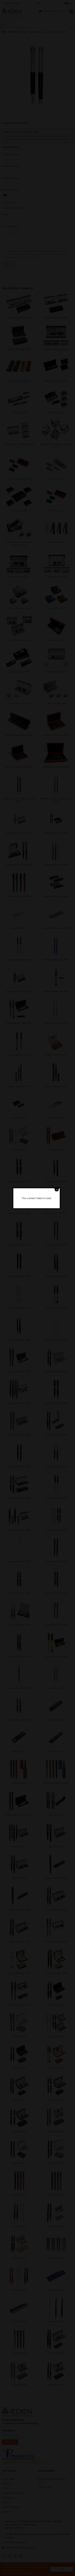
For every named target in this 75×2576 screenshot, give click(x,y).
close (58, 1281)
